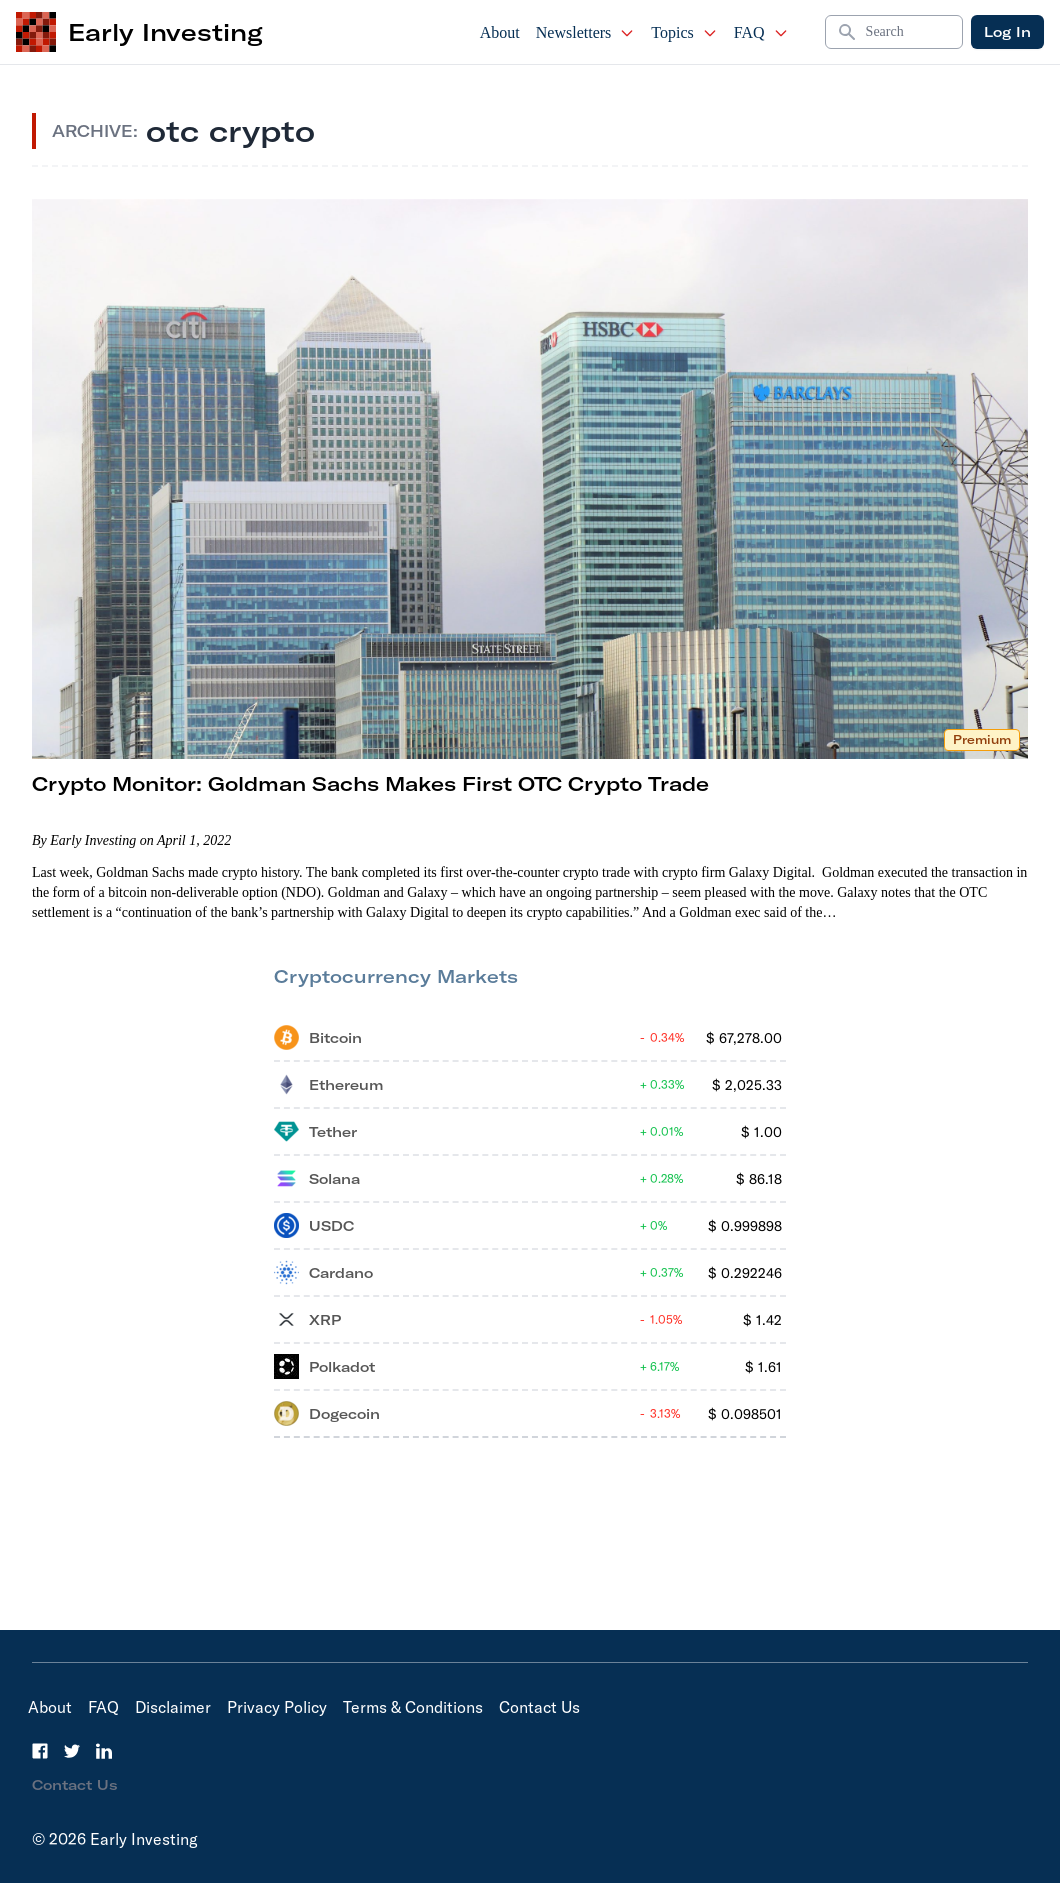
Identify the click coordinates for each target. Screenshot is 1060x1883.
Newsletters (586, 32)
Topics (684, 32)
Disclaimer (173, 1707)
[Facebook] (40, 1751)
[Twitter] (72, 1751)
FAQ (761, 32)
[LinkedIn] (104, 1751)
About (500, 32)
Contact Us (539, 1707)
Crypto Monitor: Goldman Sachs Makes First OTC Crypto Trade (370, 783)
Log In (1007, 32)
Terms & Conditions (413, 1707)
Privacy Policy (277, 1707)
